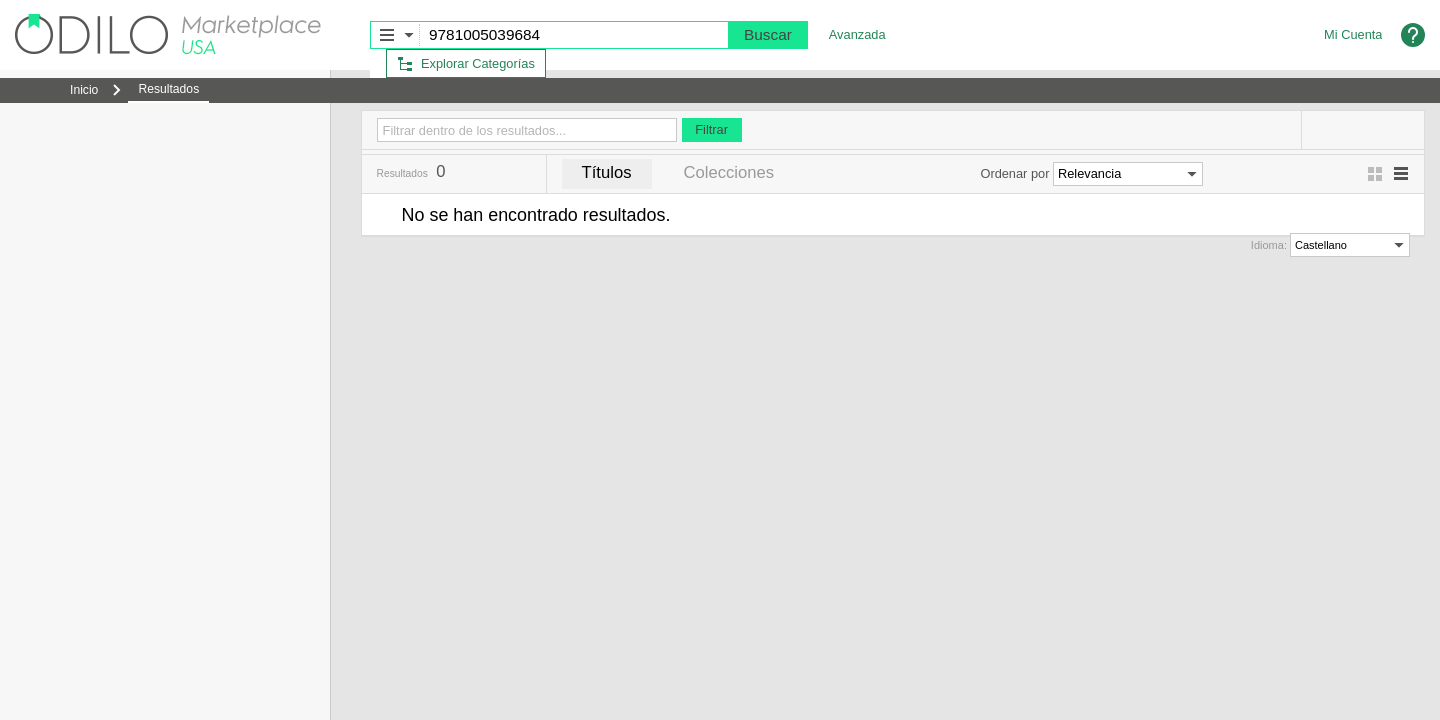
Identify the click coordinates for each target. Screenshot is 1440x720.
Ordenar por (1014, 173)
